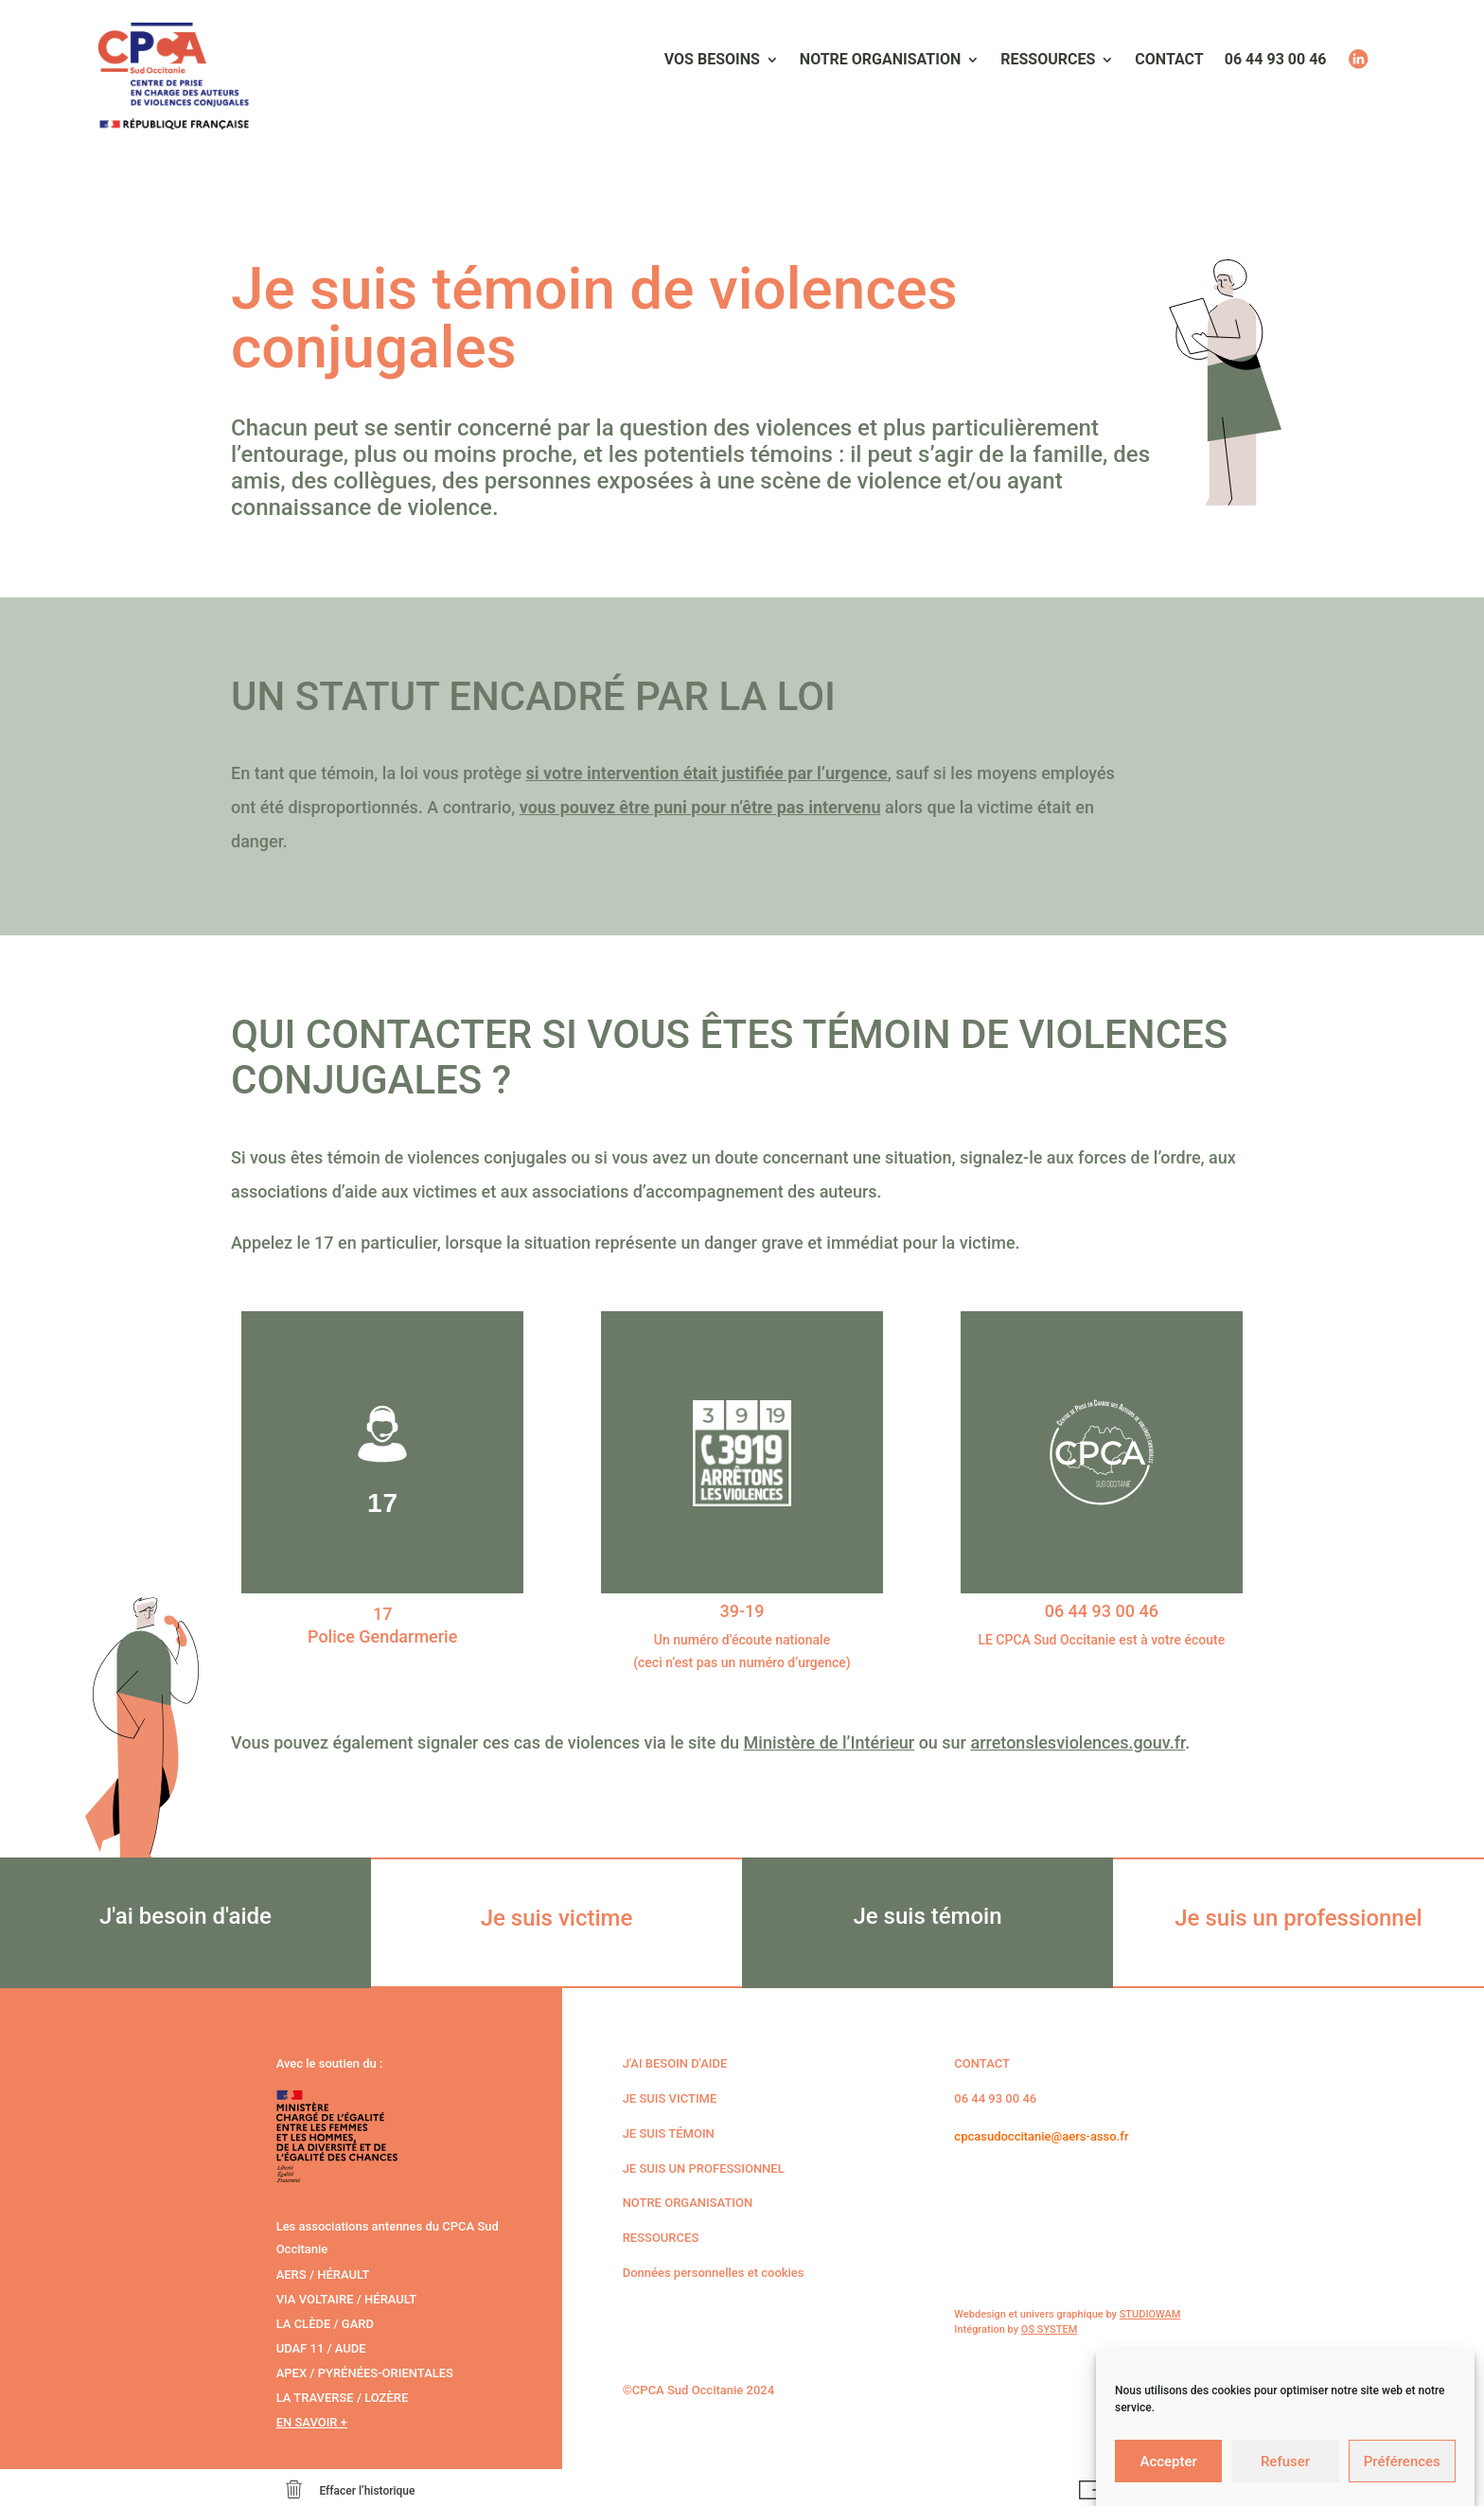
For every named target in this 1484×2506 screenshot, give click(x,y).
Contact (1169, 60)
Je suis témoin (669, 2133)
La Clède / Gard (325, 2324)
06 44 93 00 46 (1276, 60)
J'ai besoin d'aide (675, 2063)
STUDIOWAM (1150, 2314)
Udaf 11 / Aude (321, 2348)
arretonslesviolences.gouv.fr (1077, 1742)
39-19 (741, 1611)
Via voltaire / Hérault (346, 2299)
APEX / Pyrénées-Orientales (364, 2373)
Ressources (1047, 60)
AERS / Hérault (323, 2274)
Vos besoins (712, 60)
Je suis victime (670, 2098)
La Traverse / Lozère (342, 2397)
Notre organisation (880, 60)
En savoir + (311, 2422)
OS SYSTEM (1049, 2329)
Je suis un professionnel (704, 2168)
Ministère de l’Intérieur (829, 1742)
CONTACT (982, 2063)
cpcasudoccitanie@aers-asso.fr (1041, 2136)
